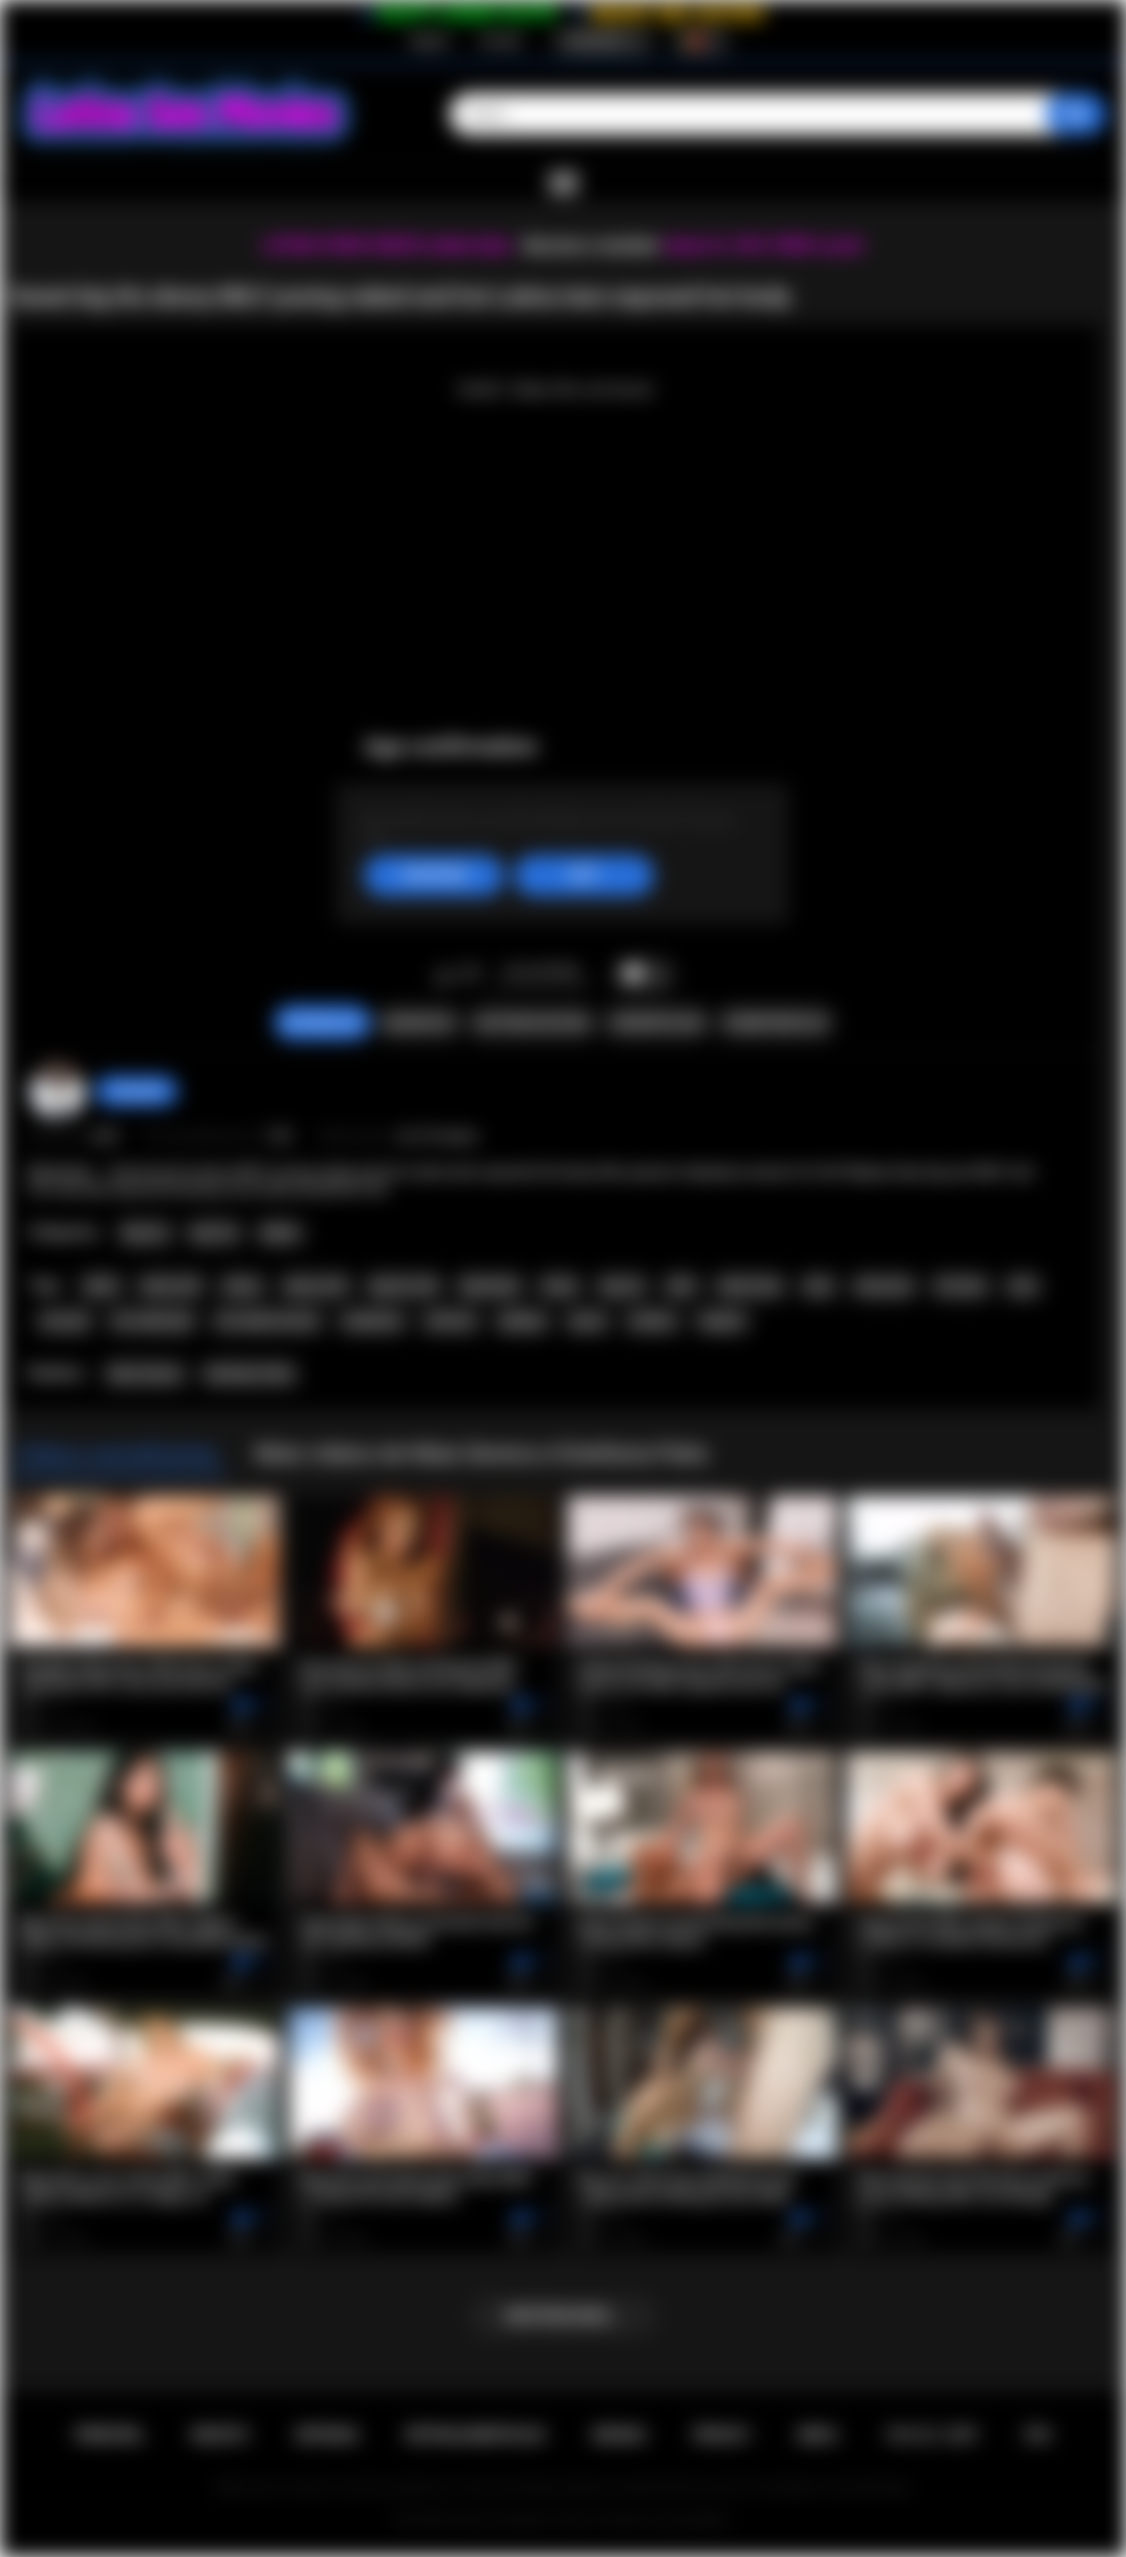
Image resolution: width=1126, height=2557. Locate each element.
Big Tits (214, 1233)
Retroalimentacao (475, 2435)
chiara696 (136, 1091)
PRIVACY (721, 2435)
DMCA (818, 2435)
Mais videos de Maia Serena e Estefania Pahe (481, 1453)
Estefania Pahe (249, 1374)
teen (818, 1286)
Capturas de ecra (532, 1023)
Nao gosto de (470, 975)
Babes (280, 1233)
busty (559, 1286)
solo (1022, 1286)
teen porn (884, 1286)
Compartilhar (656, 1023)
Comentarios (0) (775, 1023)
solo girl (65, 1321)
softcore (450, 1321)
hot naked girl (152, 1321)
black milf (171, 1286)
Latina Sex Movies (502, 2520)
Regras (619, 2435)
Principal (109, 2435)
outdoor (652, 1321)
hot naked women (268, 1321)
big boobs (490, 1286)
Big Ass (145, 1233)
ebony (242, 1286)
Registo (430, 41)
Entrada (500, 41)
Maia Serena (145, 1374)
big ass (622, 1286)
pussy (587, 1321)
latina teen (750, 1286)
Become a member (591, 245)
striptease (372, 1321)
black (101, 1286)
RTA (1039, 2435)
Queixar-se (419, 1023)
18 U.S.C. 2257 (931, 2435)
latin (681, 1286)
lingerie (722, 1321)
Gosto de (444, 975)
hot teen (961, 1286)
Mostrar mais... (562, 2316)
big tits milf (403, 1286)
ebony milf (315, 1286)
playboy (523, 1321)
